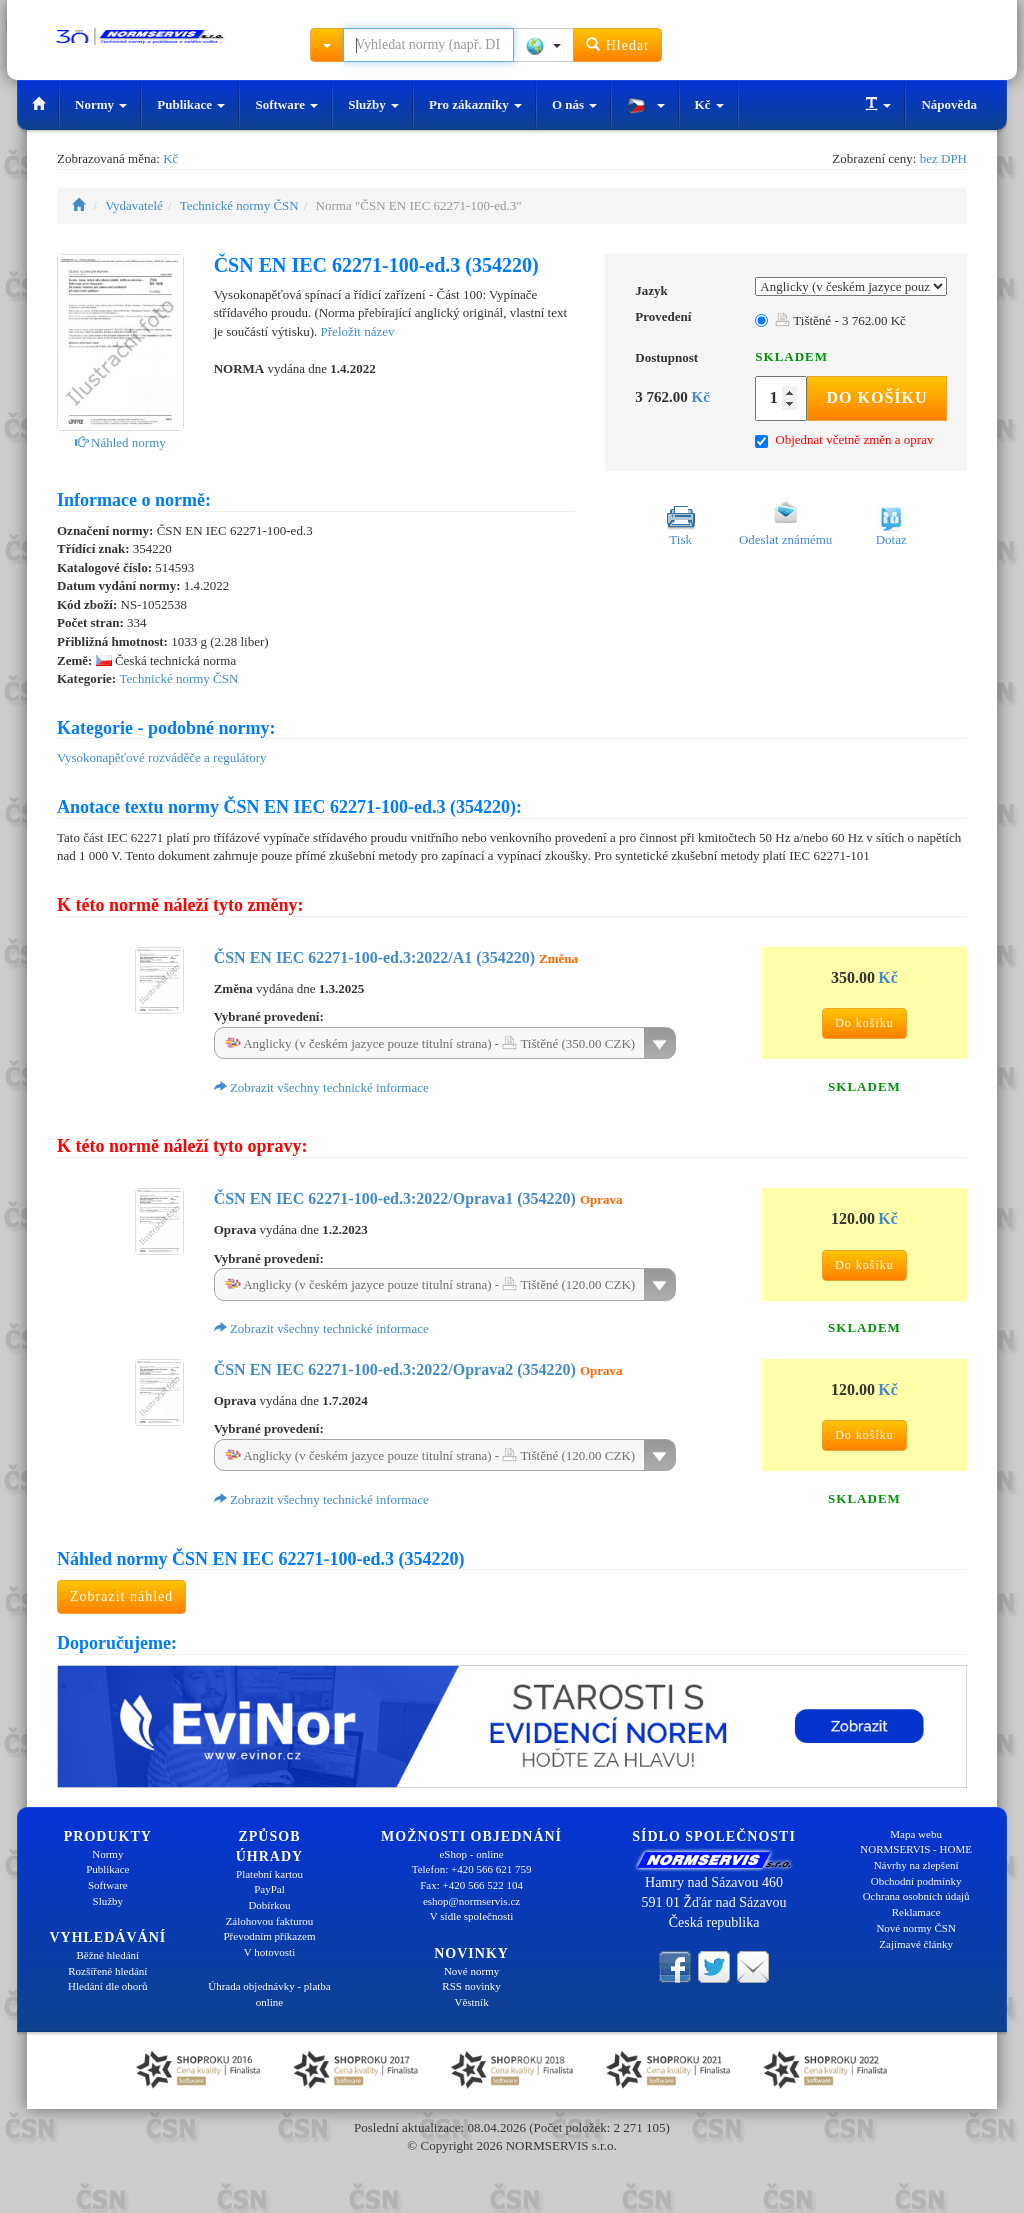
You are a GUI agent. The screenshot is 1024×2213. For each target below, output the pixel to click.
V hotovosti (269, 1952)
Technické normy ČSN (239, 205)
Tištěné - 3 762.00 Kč (840, 320)
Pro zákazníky (475, 104)
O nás (574, 104)
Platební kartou (269, 1874)
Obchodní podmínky (916, 1881)
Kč (709, 104)
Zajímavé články (916, 1944)
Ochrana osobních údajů (916, 1896)
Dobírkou (269, 1905)
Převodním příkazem (270, 1936)
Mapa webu (916, 1834)
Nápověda (949, 104)
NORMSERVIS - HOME (916, 1849)
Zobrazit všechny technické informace (321, 1087)
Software (286, 104)
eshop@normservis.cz (471, 1901)
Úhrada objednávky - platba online (269, 1994)
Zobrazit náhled (121, 1596)
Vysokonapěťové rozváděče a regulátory (162, 757)
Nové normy (471, 1971)
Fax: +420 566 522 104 (471, 1885)
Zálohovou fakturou (270, 1921)
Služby (373, 104)
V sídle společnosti (472, 1916)
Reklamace (916, 1912)
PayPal (269, 1889)
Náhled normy (120, 442)
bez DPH (943, 158)
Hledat (617, 44)
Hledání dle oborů (107, 1986)
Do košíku (876, 397)
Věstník (471, 2002)
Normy (101, 104)
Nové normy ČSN (915, 1928)
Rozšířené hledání (107, 1971)
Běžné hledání (108, 1955)
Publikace (191, 104)
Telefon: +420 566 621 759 (472, 1869)
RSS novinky (471, 1986)
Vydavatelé (134, 205)
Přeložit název (358, 331)
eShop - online (471, 1854)
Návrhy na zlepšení (916, 1865)
